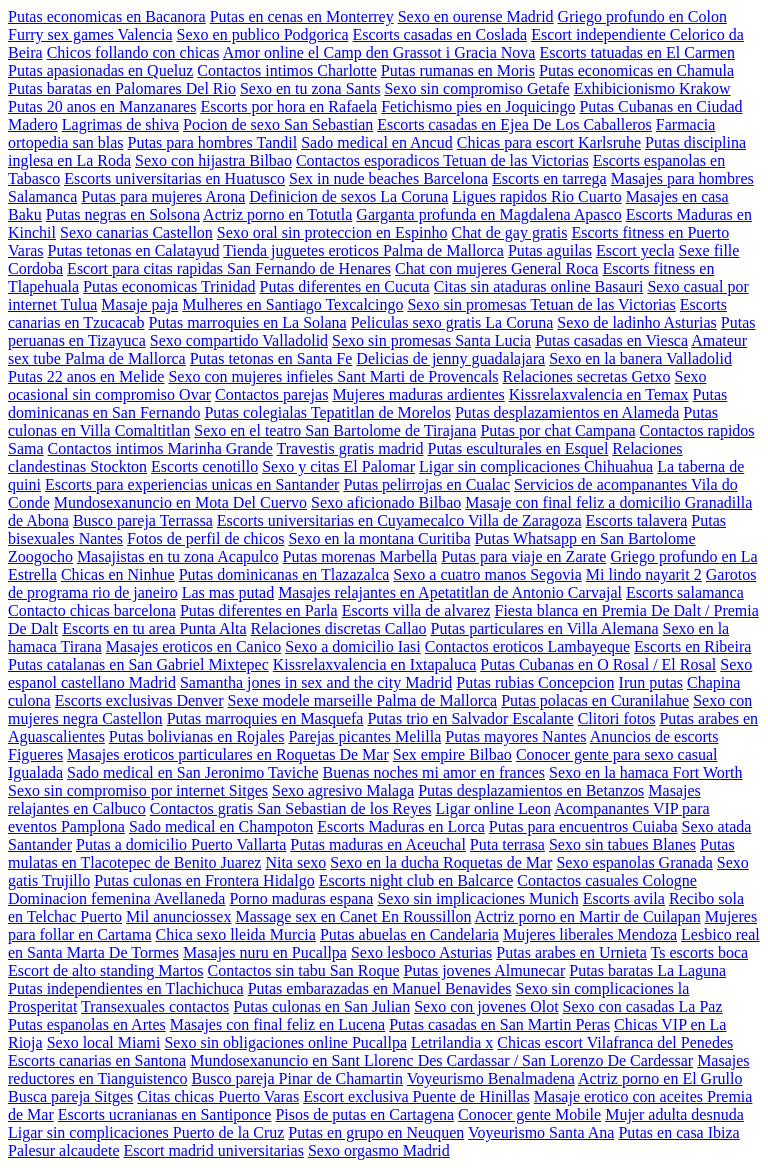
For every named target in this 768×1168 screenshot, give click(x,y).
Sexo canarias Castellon (136, 232)
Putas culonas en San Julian (321, 1006)
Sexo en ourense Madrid (476, 16)
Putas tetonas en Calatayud (134, 250)
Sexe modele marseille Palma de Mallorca (363, 700)
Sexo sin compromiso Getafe (476, 88)
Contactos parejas (271, 394)
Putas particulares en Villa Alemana (545, 628)
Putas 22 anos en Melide (86, 376)
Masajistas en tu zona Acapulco (178, 556)
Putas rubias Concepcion (535, 682)
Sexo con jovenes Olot (486, 1006)
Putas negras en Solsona (123, 214)
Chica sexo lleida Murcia (235, 934)
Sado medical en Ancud (377, 142)
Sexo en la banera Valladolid (640, 358)
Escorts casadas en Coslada (440, 34)
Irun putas (651, 682)
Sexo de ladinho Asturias (637, 322)
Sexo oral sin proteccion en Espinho (332, 232)
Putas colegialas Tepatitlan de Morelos (327, 412)
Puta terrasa (507, 844)
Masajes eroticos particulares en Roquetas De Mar (228, 754)
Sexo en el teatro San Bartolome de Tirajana (335, 430)
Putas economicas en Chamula (636, 70)
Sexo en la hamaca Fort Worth (645, 772)
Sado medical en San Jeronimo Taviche (192, 772)
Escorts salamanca (685, 592)
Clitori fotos (617, 718)
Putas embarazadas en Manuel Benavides (380, 988)
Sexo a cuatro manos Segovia (487, 574)
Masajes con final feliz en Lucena (277, 1024)
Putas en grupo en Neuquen (376, 1132)
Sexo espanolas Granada (634, 862)
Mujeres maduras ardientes (418, 394)
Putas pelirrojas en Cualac (426, 484)
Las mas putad (228, 592)
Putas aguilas (550, 250)
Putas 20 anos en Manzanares (102, 106)
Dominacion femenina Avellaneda (116, 898)
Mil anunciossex (178, 916)
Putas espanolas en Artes (87, 1024)
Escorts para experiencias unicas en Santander (192, 484)
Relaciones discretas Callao (339, 628)
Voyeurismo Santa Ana (541, 1132)
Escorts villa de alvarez (416, 610)
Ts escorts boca (700, 952)
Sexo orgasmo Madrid (379, 1150)
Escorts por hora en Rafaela (288, 106)
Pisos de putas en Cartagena (364, 1114)
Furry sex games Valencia (90, 34)
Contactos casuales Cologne (607, 880)
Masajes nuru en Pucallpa (265, 952)
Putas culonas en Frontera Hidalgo (204, 880)
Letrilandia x (452, 1042)
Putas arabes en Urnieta (571, 952)
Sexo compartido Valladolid (239, 340)
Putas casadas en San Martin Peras (499, 1024)
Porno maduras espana (301, 898)
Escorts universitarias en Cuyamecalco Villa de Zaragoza (399, 520)
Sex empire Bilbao (452, 754)
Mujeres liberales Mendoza (590, 934)
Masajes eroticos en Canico (194, 646)
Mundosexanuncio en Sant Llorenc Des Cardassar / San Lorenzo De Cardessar (441, 1060)
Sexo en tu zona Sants (310, 88)
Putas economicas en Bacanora (107, 16)
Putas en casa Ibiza (678, 1132)
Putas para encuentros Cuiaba (583, 826)
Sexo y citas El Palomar (338, 466)
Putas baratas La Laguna (647, 970)
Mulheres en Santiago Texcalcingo (292, 304)
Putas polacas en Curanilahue (595, 700)
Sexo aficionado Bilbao (386, 502)
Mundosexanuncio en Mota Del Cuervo (180, 502)
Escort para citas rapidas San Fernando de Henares (229, 268)
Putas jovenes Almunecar (485, 970)
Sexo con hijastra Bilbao (213, 160)
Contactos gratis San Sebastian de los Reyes (291, 808)
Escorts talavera (637, 520)
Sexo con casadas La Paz (643, 1006)
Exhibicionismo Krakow (652, 88)
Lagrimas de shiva (120, 124)
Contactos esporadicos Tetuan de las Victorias (442, 160)
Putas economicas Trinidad (169, 286)
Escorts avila (624, 898)
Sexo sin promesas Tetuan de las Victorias (541, 304)
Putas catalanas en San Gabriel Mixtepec (138, 664)
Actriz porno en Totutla (277, 214)
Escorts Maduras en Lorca (401, 826)
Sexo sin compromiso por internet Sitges (138, 790)
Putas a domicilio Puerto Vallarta (181, 844)
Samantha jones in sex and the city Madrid (316, 682)
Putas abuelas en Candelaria (409, 934)
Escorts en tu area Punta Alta (154, 628)
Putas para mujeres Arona (163, 196)
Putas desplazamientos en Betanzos (531, 790)
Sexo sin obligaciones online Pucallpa (285, 1042)
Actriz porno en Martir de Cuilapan (588, 916)
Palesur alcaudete (64, 1150)
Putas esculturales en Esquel (518, 448)
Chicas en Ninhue (118, 574)
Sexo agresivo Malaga (343, 790)
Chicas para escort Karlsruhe (549, 142)
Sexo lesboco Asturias (421, 952)
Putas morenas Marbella (360, 556)
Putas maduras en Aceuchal (378, 844)
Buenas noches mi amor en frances (433, 772)
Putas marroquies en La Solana (248, 322)
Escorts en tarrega (549, 178)
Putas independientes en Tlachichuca (126, 988)
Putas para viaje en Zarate (523, 556)
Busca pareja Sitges (70, 1096)
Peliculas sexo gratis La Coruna (452, 322)
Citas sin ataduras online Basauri (539, 286)
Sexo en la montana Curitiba (379, 538)
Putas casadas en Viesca (611, 340)
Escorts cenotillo (204, 466)
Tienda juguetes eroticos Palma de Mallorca (363, 250)
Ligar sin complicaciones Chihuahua (536, 466)
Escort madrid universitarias (214, 1150)
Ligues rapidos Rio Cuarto (536, 196)
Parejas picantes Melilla (364, 736)
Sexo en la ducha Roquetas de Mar (441, 862)
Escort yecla (635, 250)
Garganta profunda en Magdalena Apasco (488, 214)
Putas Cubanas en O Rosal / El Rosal (598, 664)
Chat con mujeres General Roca (496, 268)
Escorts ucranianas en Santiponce (165, 1114)
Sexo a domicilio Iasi (353, 646)
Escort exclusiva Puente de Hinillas (416, 1096)
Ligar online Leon (493, 808)
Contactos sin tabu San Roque (304, 970)
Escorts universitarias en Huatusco (174, 178)
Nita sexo (295, 862)
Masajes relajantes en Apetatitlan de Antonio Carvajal (450, 592)
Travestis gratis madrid (350, 448)
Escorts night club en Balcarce (416, 880)
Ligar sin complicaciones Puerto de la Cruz (146, 1132)
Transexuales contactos (155, 1006)
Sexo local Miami (104, 1042)
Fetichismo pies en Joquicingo (478, 106)
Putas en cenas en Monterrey (302, 16)
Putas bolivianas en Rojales (197, 736)
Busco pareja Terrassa (143, 520)
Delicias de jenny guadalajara (450, 358)
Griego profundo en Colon (642, 16)
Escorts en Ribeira (692, 646)
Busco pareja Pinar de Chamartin (298, 1078)
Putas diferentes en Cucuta (345, 286)
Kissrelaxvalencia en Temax (599, 394)
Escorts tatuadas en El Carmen (637, 52)
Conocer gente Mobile (529, 1114)
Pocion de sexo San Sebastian (278, 124)
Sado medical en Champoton (221, 826)
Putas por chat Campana (557, 430)
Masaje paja (139, 304)
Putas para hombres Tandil (213, 142)
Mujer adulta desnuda (674, 1114)
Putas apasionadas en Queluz (100, 70)
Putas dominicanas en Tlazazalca (284, 574)
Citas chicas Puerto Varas (218, 1096)
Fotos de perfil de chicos (205, 538)
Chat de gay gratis (509, 232)
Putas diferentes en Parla (259, 610)
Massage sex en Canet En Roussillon (353, 916)
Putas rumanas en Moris (458, 70)
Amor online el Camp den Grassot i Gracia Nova (379, 52)
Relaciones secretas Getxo (587, 376)
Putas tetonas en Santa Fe (271, 358)
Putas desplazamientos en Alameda (567, 412)
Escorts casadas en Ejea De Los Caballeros (514, 124)
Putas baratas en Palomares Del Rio (122, 88)
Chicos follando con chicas (133, 52)
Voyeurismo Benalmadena (491, 1078)
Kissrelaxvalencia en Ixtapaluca (374, 664)
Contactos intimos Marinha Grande (160, 448)
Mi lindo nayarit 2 (644, 574)
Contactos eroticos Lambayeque (527, 646)
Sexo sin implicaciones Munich (477, 898)
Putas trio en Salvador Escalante (470, 718)
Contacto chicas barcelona (92, 610)
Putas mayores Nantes (515, 736)
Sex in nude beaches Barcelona (388, 178)
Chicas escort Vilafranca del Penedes (615, 1042)
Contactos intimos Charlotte (287, 70)
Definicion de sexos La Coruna (348, 196)
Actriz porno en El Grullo (660, 1078)
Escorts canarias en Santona (97, 1060)
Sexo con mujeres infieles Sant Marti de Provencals (333, 376)
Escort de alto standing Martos (106, 970)
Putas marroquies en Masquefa (265, 718)
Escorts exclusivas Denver (139, 700)
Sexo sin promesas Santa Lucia (431, 340)
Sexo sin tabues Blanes (622, 844)
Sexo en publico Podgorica (263, 34)
